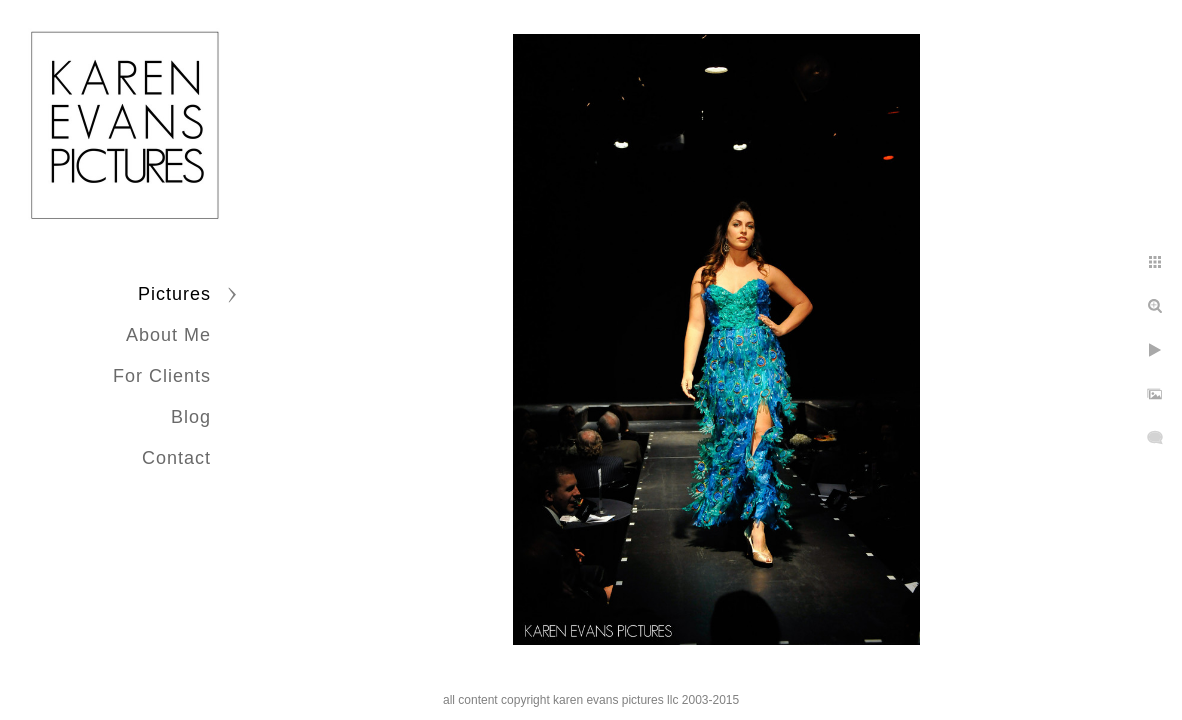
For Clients (162, 376)
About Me (168, 335)
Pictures (174, 294)
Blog (191, 417)
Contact (176, 458)
